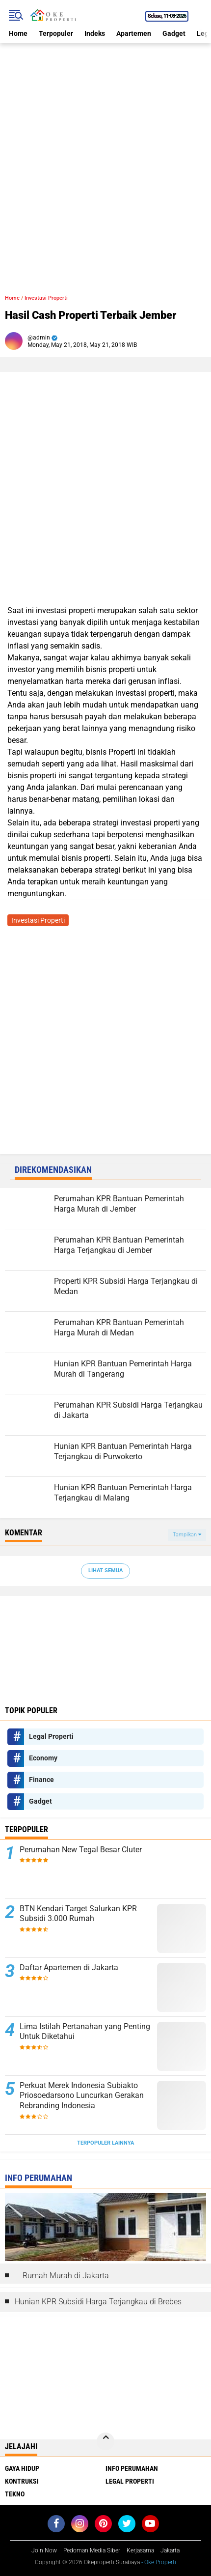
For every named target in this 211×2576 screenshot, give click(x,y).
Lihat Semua (105, 1570)
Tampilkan (187, 1534)
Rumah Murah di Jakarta (66, 2275)
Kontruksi (22, 2481)
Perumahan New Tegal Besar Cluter (81, 1849)
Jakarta (170, 2550)
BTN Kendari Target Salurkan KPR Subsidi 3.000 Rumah (78, 1914)
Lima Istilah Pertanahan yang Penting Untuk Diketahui (85, 2031)
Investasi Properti (46, 298)
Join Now (44, 2550)
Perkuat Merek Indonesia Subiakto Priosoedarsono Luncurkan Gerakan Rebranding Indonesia (82, 2096)
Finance (41, 1779)
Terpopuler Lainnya (105, 2143)
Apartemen (133, 33)
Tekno (15, 2494)
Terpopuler (56, 33)
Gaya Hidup (22, 2468)
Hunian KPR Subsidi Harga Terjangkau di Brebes (98, 2301)
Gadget (173, 33)
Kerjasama (140, 2550)
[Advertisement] (105, 149)
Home (18, 33)
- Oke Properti (158, 2562)
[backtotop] (105, 2441)
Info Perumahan (132, 2468)
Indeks (94, 33)
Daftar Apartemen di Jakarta (69, 1967)
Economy (43, 1758)
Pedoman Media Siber (91, 2550)
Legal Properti (51, 1736)
